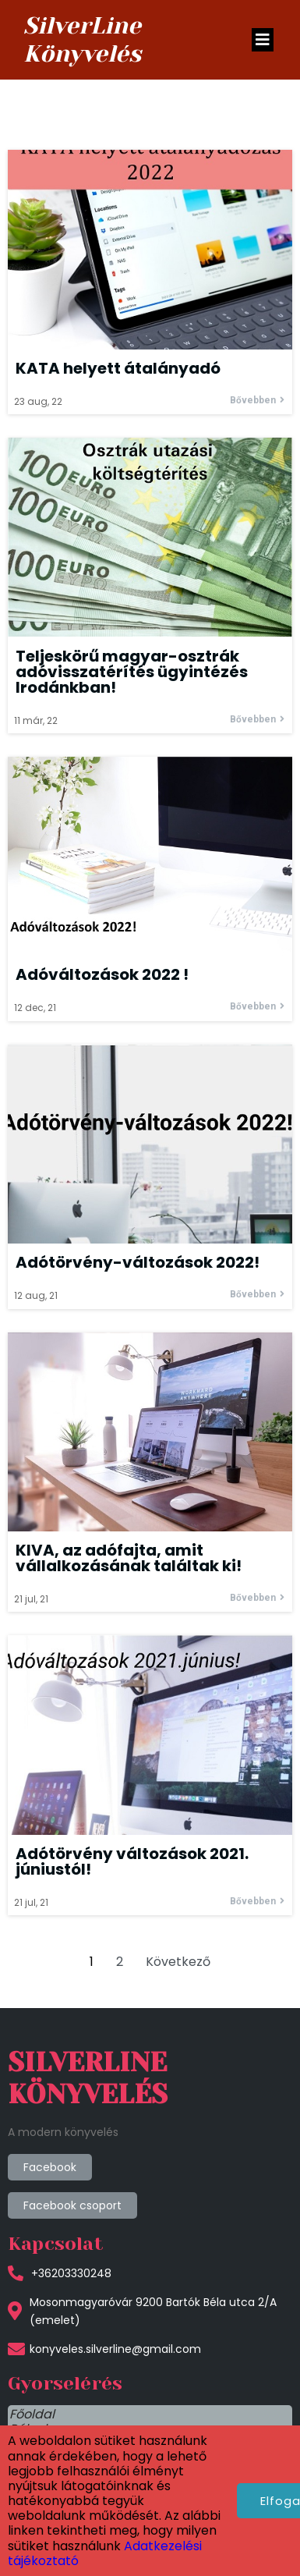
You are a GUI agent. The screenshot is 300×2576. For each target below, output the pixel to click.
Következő (178, 1962)
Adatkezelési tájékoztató (84, 2504)
